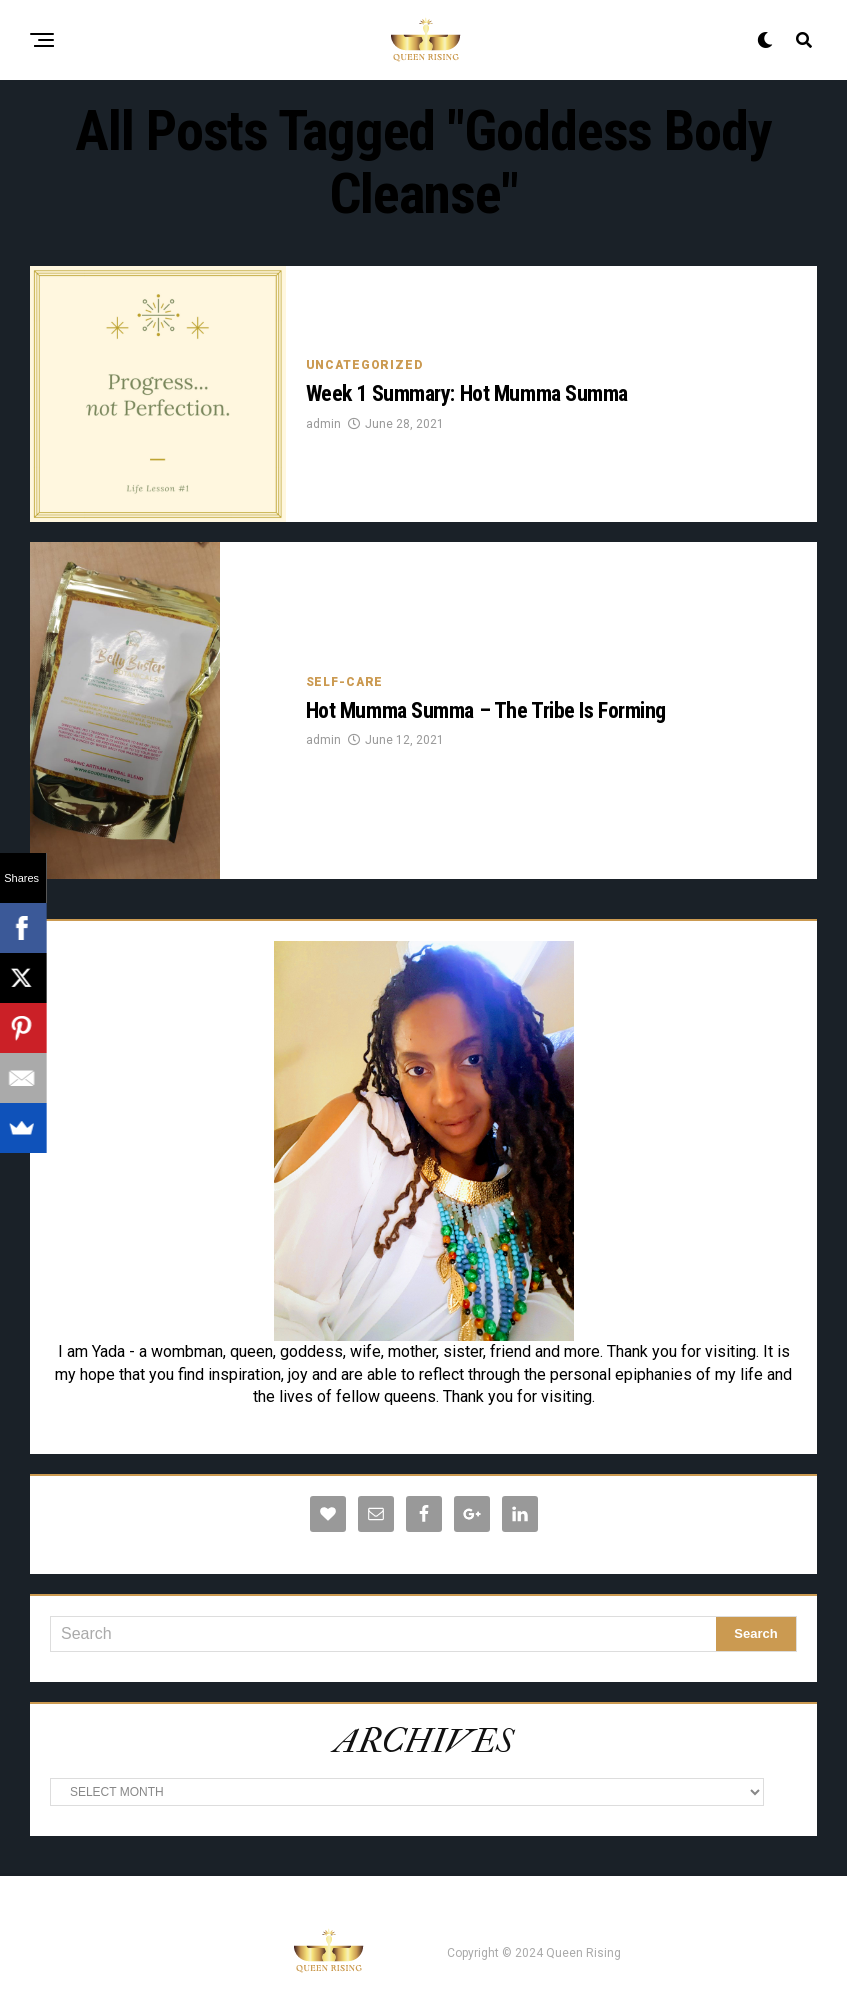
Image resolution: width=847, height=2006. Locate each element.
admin (323, 424)
